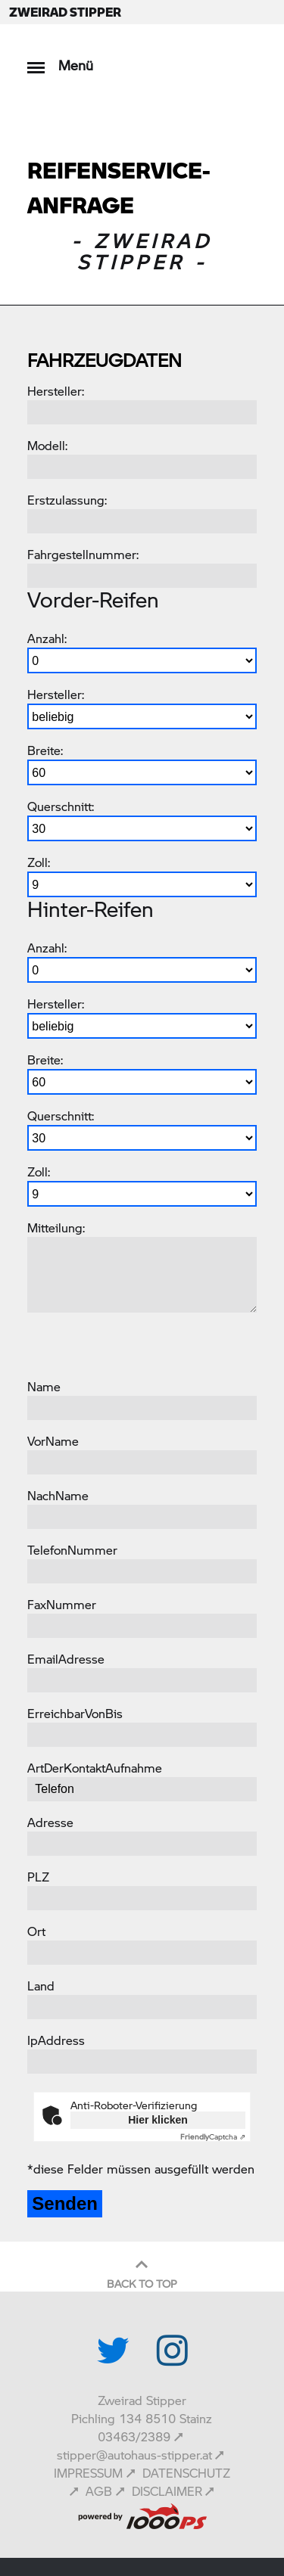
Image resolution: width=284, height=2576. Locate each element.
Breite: (45, 750)
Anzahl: (47, 638)
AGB (99, 2491)
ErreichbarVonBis (75, 1713)
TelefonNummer (72, 1549)
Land (41, 1985)
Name (44, 1386)
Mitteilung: (56, 1227)
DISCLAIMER (167, 2491)
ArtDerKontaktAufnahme (94, 1767)
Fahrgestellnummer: (83, 554)
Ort (36, 1931)
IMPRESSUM (88, 2472)
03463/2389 (134, 2436)
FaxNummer (61, 1604)
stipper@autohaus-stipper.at (134, 2454)
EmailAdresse (66, 1658)
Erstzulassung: (67, 499)
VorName (53, 1441)
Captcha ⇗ (212, 2136)
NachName (58, 1495)
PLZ (38, 1876)
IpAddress (56, 2040)
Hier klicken (158, 2120)
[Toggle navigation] (36, 60)
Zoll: (38, 862)
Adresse (50, 1822)
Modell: (47, 445)
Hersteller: (55, 390)
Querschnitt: (60, 806)
